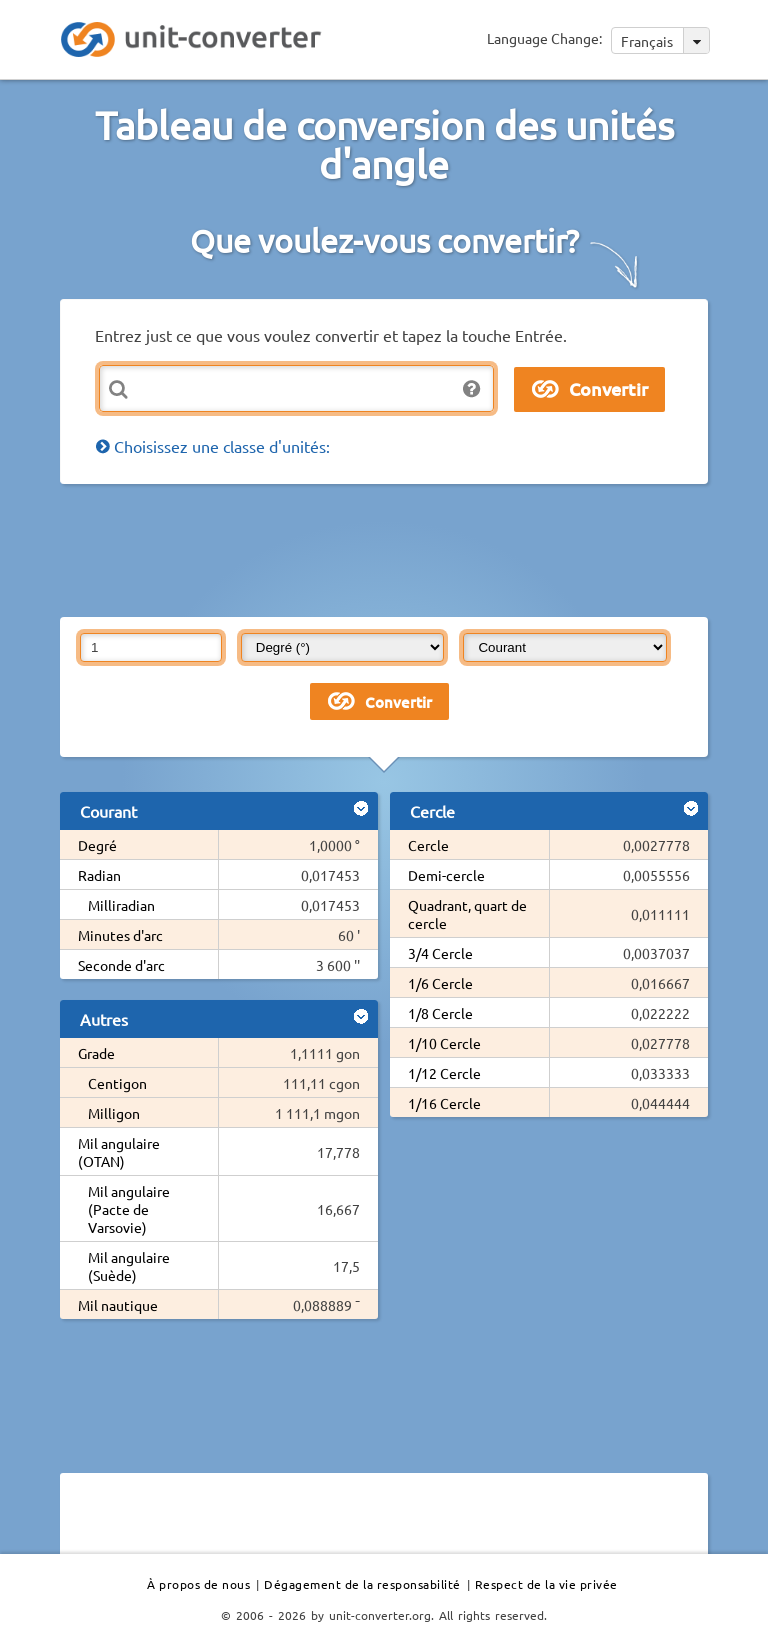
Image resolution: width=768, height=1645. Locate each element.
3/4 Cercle (440, 953)
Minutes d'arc (120, 935)
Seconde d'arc (121, 965)
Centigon (117, 1083)
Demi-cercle (446, 875)
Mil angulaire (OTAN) (119, 1152)
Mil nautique (118, 1305)
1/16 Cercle (444, 1103)
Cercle (428, 845)
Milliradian (121, 905)
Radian (99, 875)
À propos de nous (198, 1584)
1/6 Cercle (440, 983)
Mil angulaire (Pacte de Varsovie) (129, 1209)
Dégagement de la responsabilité (362, 1584)
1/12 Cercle (444, 1073)
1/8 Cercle (440, 1013)
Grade (96, 1053)
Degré (97, 845)
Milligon (114, 1113)
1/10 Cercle (444, 1043)
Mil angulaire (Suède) (129, 1266)
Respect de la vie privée (546, 1584)
